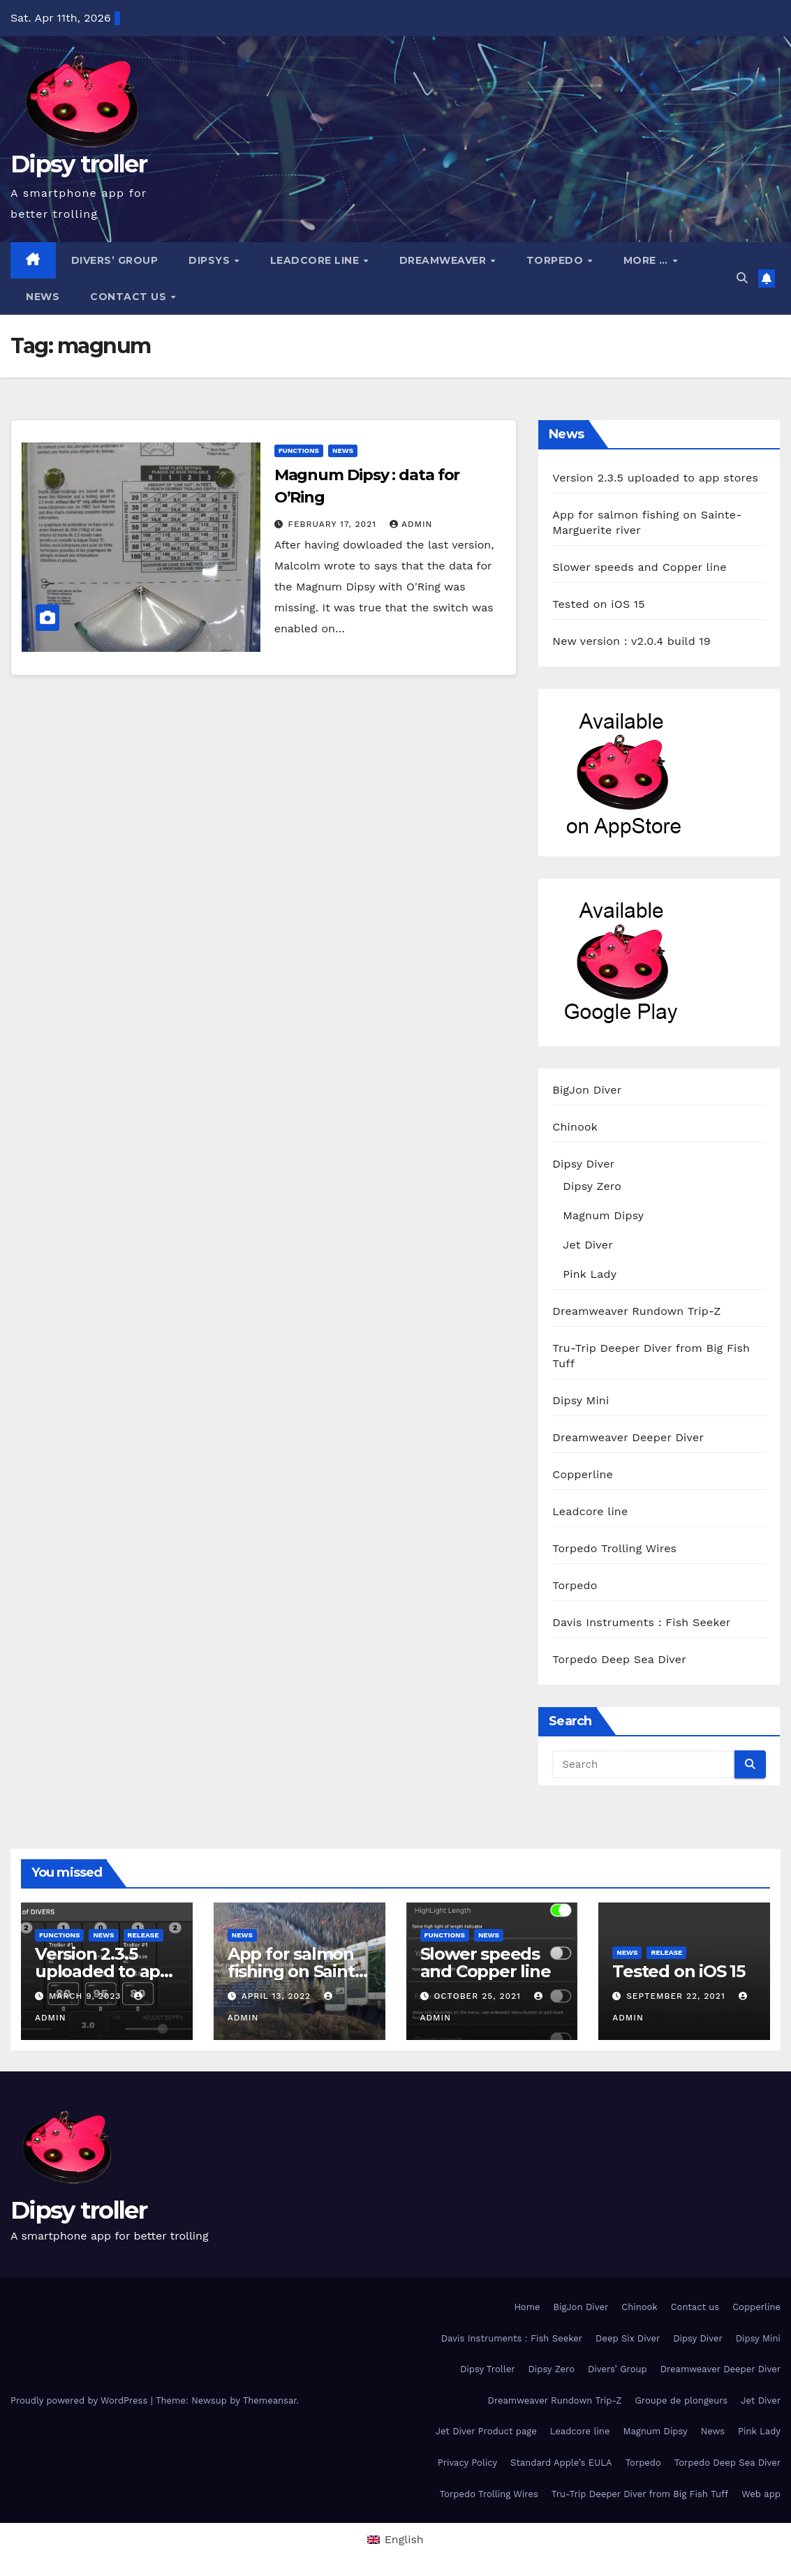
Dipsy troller (78, 164)
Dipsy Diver (583, 1163)
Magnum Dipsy (603, 1215)
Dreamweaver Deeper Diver (628, 1437)
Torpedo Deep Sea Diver (619, 1659)
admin (411, 524)
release (143, 1935)
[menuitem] (395, 2539)
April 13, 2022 (278, 1996)
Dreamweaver (444, 260)
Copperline (582, 1474)
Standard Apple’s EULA (561, 2462)
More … (647, 260)
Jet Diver (588, 1244)
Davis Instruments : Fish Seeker (641, 1622)
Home (527, 2307)
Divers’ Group (114, 260)
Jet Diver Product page (486, 2431)
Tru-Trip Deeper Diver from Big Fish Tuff (640, 2494)
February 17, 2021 (334, 524)
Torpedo (556, 260)
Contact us (130, 296)
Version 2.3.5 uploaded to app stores (655, 477)
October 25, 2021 (479, 1996)
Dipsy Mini (580, 1400)
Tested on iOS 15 (598, 604)
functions (299, 450)
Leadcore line (316, 260)
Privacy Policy (467, 2462)
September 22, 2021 (677, 1996)
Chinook (575, 1126)
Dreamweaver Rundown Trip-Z (636, 1311)
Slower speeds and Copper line (639, 567)
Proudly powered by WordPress (80, 2400)
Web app (761, 2494)
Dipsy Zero (592, 1186)
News (42, 296)
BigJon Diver (586, 1089)
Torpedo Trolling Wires (614, 1548)
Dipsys (210, 260)
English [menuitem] (404, 2539)
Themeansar (270, 2400)
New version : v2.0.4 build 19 (631, 641)
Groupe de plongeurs (681, 2400)
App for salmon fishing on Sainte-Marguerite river (299, 1971)
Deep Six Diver (628, 2338)
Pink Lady (589, 1274)
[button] (742, 278)
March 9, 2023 (86, 1996)
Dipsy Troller (487, 2369)
